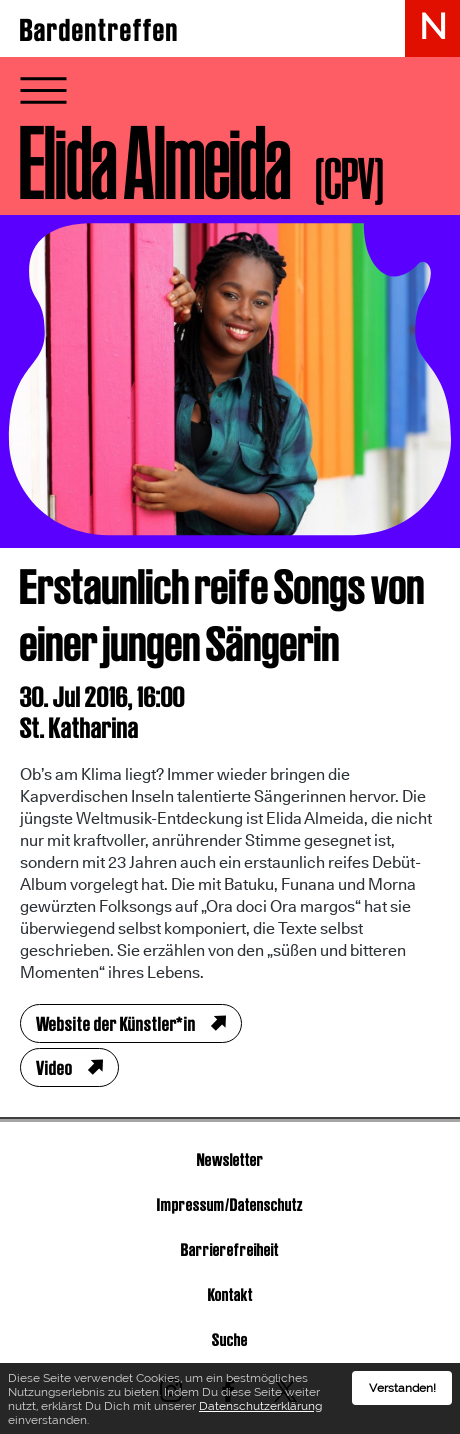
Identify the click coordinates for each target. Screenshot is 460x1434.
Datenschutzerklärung (260, 1409)
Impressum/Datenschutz (230, 1204)
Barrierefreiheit (230, 1249)
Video (54, 1068)
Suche (230, 1339)
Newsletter (230, 1159)
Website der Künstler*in (116, 1024)
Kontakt (230, 1294)
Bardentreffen (99, 30)
